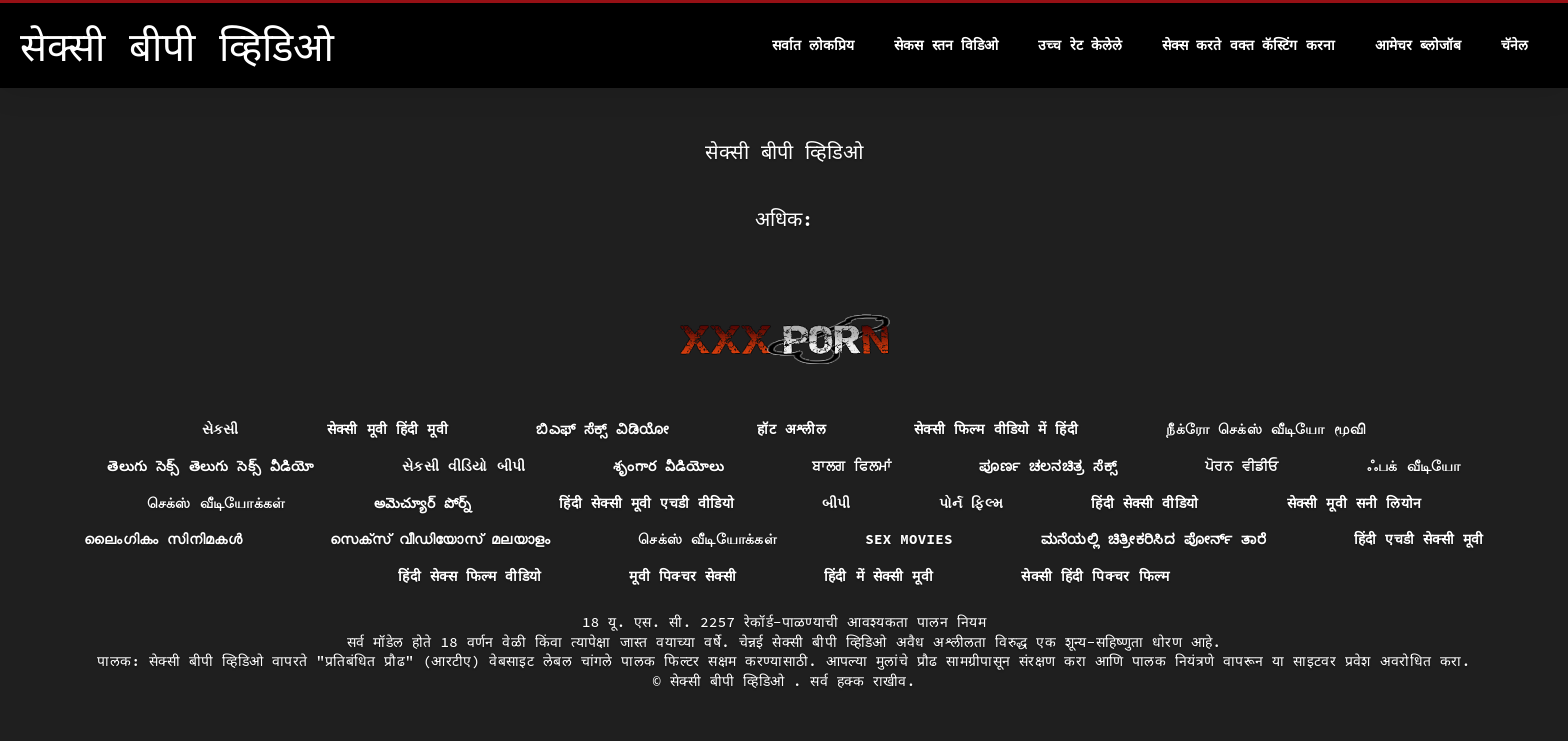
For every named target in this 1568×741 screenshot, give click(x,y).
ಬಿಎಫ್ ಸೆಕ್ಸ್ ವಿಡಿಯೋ (602, 429)
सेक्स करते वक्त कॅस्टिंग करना (1248, 45)
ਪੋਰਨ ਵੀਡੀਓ (1242, 466)
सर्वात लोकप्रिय (813, 45)
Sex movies (909, 539)
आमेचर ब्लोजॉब (1418, 45)
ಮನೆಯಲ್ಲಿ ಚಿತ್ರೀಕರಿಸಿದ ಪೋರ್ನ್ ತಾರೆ (1153, 539)
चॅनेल (1514, 45)
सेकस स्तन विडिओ (946, 45)
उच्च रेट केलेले (1080, 45)
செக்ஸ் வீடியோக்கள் (216, 503)
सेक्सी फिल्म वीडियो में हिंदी (996, 429)
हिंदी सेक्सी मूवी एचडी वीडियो (646, 503)
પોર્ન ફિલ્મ (971, 503)
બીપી (836, 503)
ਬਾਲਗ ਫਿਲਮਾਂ (851, 466)
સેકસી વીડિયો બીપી (463, 466)
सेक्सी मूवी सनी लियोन (1354, 503)
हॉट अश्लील (791, 429)
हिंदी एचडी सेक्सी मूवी (1419, 539)
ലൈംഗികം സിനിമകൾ (163, 539)
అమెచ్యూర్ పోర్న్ (423, 503)
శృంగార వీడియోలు (668, 466)
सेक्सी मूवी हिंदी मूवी (387, 429)
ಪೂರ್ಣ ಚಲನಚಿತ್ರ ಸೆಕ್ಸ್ (1048, 466)
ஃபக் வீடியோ (1414, 466)
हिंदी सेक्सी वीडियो (1144, 503)
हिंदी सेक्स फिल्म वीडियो (469, 576)
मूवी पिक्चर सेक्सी (682, 576)
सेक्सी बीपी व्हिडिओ (731, 681)
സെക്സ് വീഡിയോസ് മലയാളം (440, 539)
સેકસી (220, 429)
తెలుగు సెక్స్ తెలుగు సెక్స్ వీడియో (210, 466)
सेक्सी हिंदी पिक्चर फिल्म (1095, 576)
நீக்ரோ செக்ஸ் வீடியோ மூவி (1266, 429)
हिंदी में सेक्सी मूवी (878, 576)
